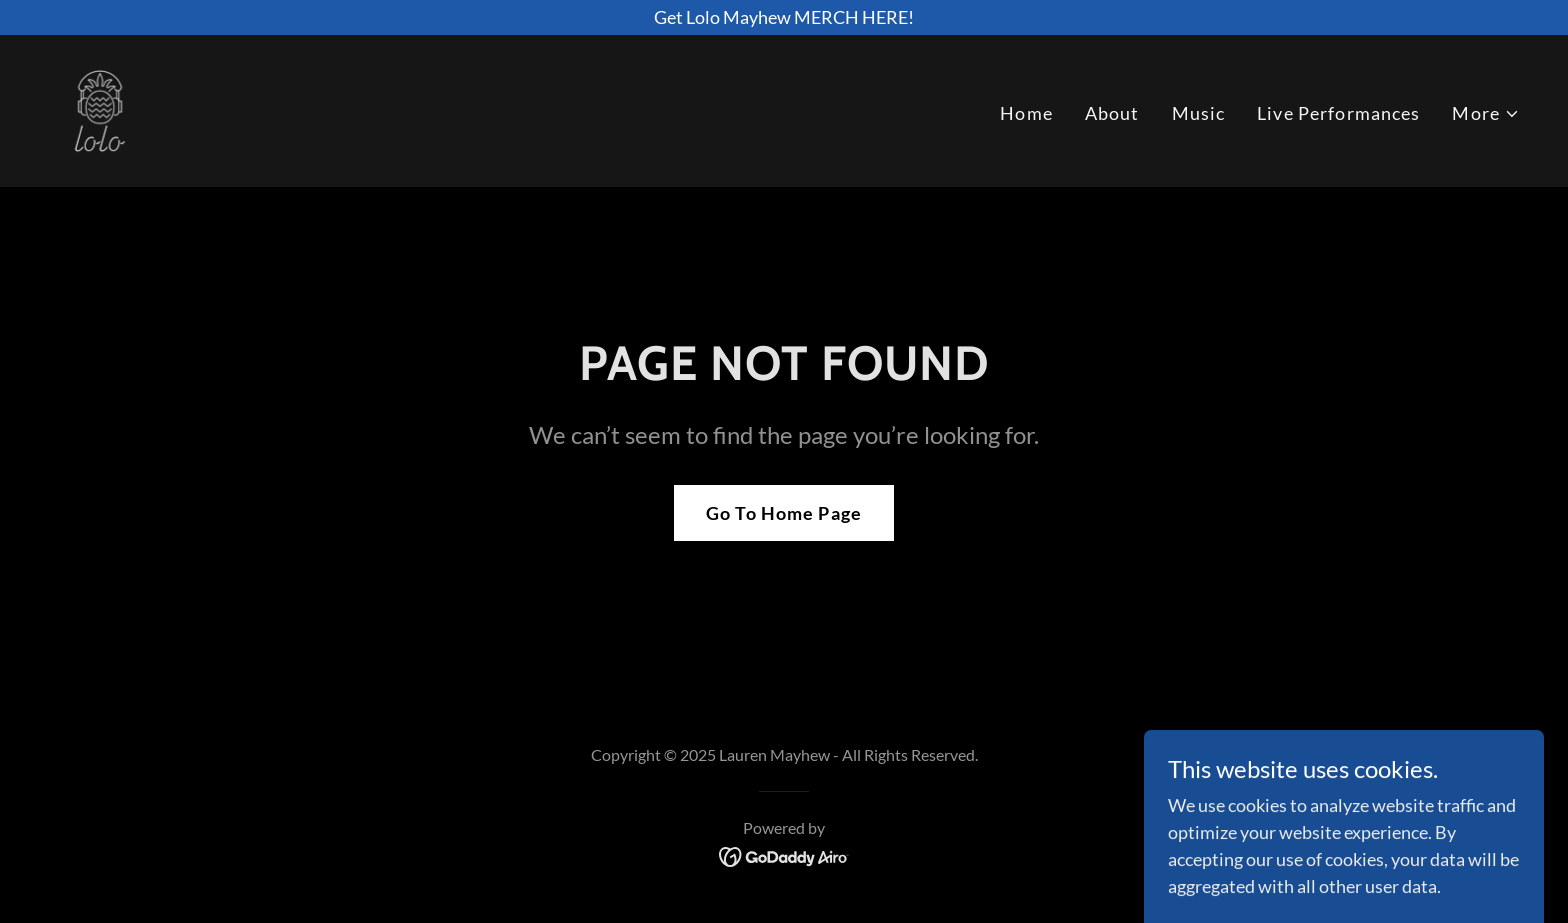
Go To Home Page (784, 513)
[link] (100, 109)
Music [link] (1199, 113)
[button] (1486, 113)
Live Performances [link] (1338, 113)
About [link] (1112, 113)
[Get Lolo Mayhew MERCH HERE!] (784, 17)
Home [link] (1026, 113)
